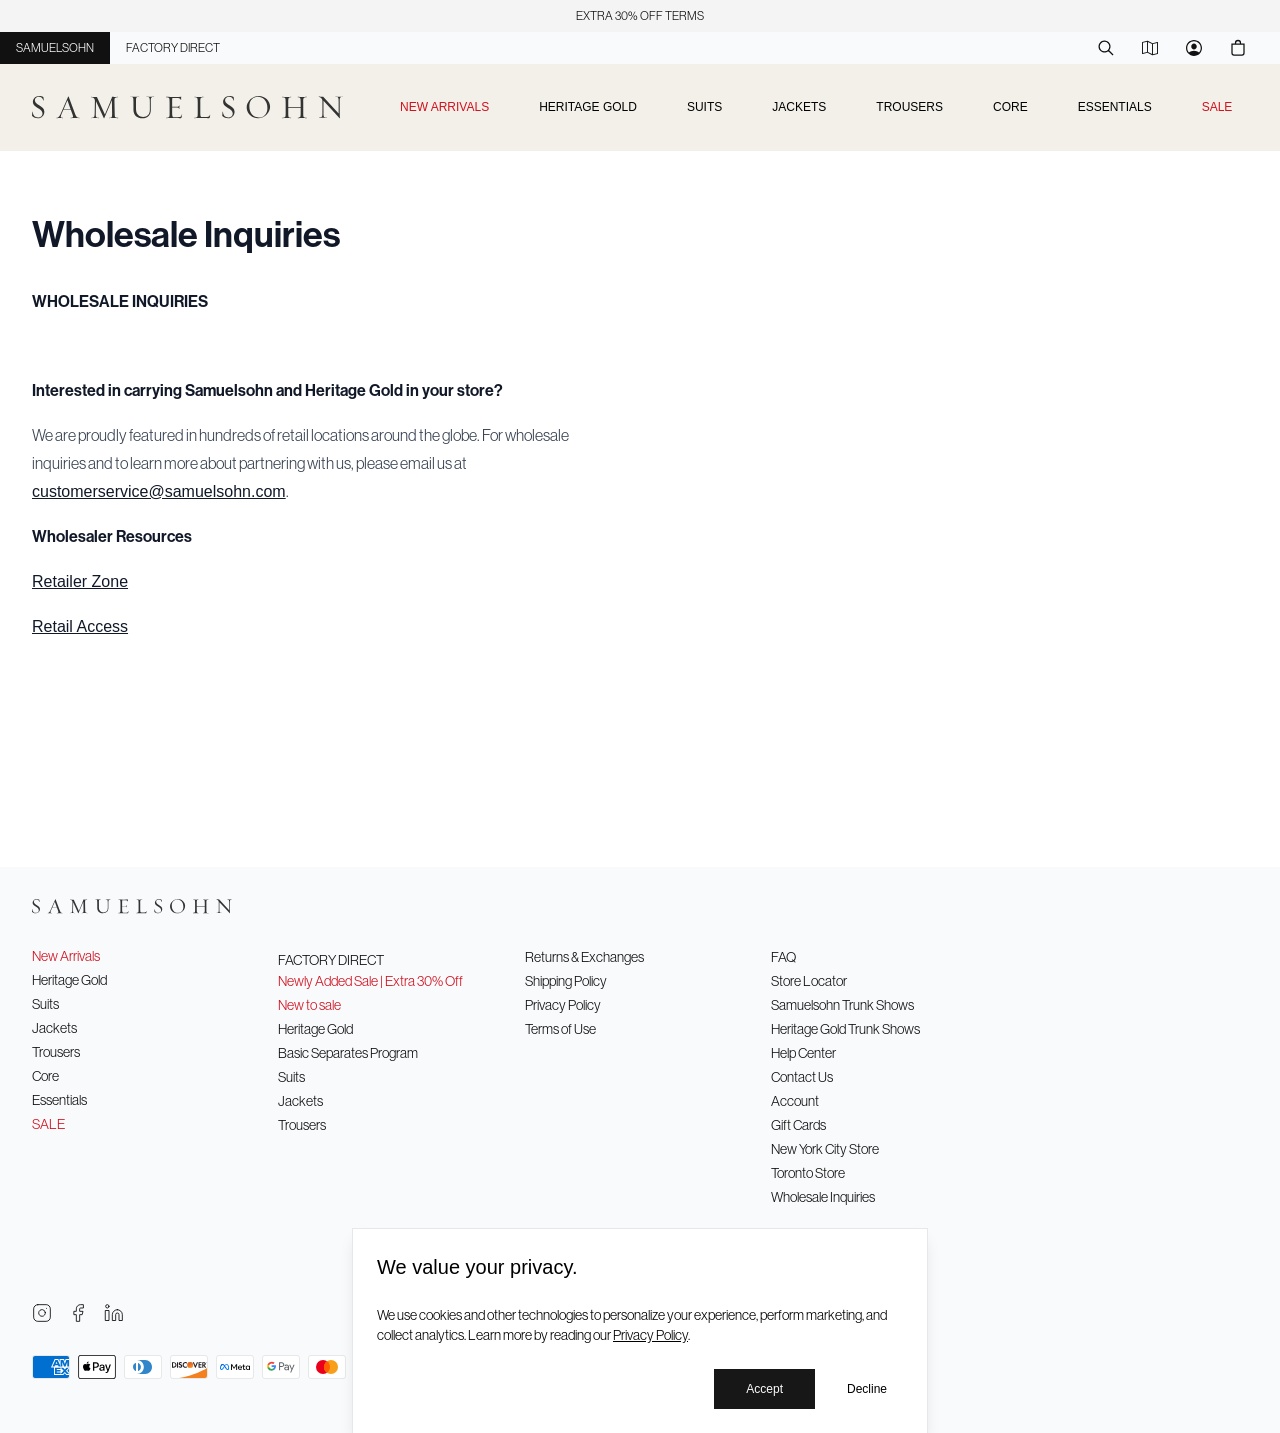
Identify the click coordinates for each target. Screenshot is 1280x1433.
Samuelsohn (55, 48)
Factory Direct (173, 48)
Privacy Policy (650, 1335)
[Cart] (1238, 48)
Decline (867, 1389)
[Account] (1194, 48)
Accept (764, 1389)
